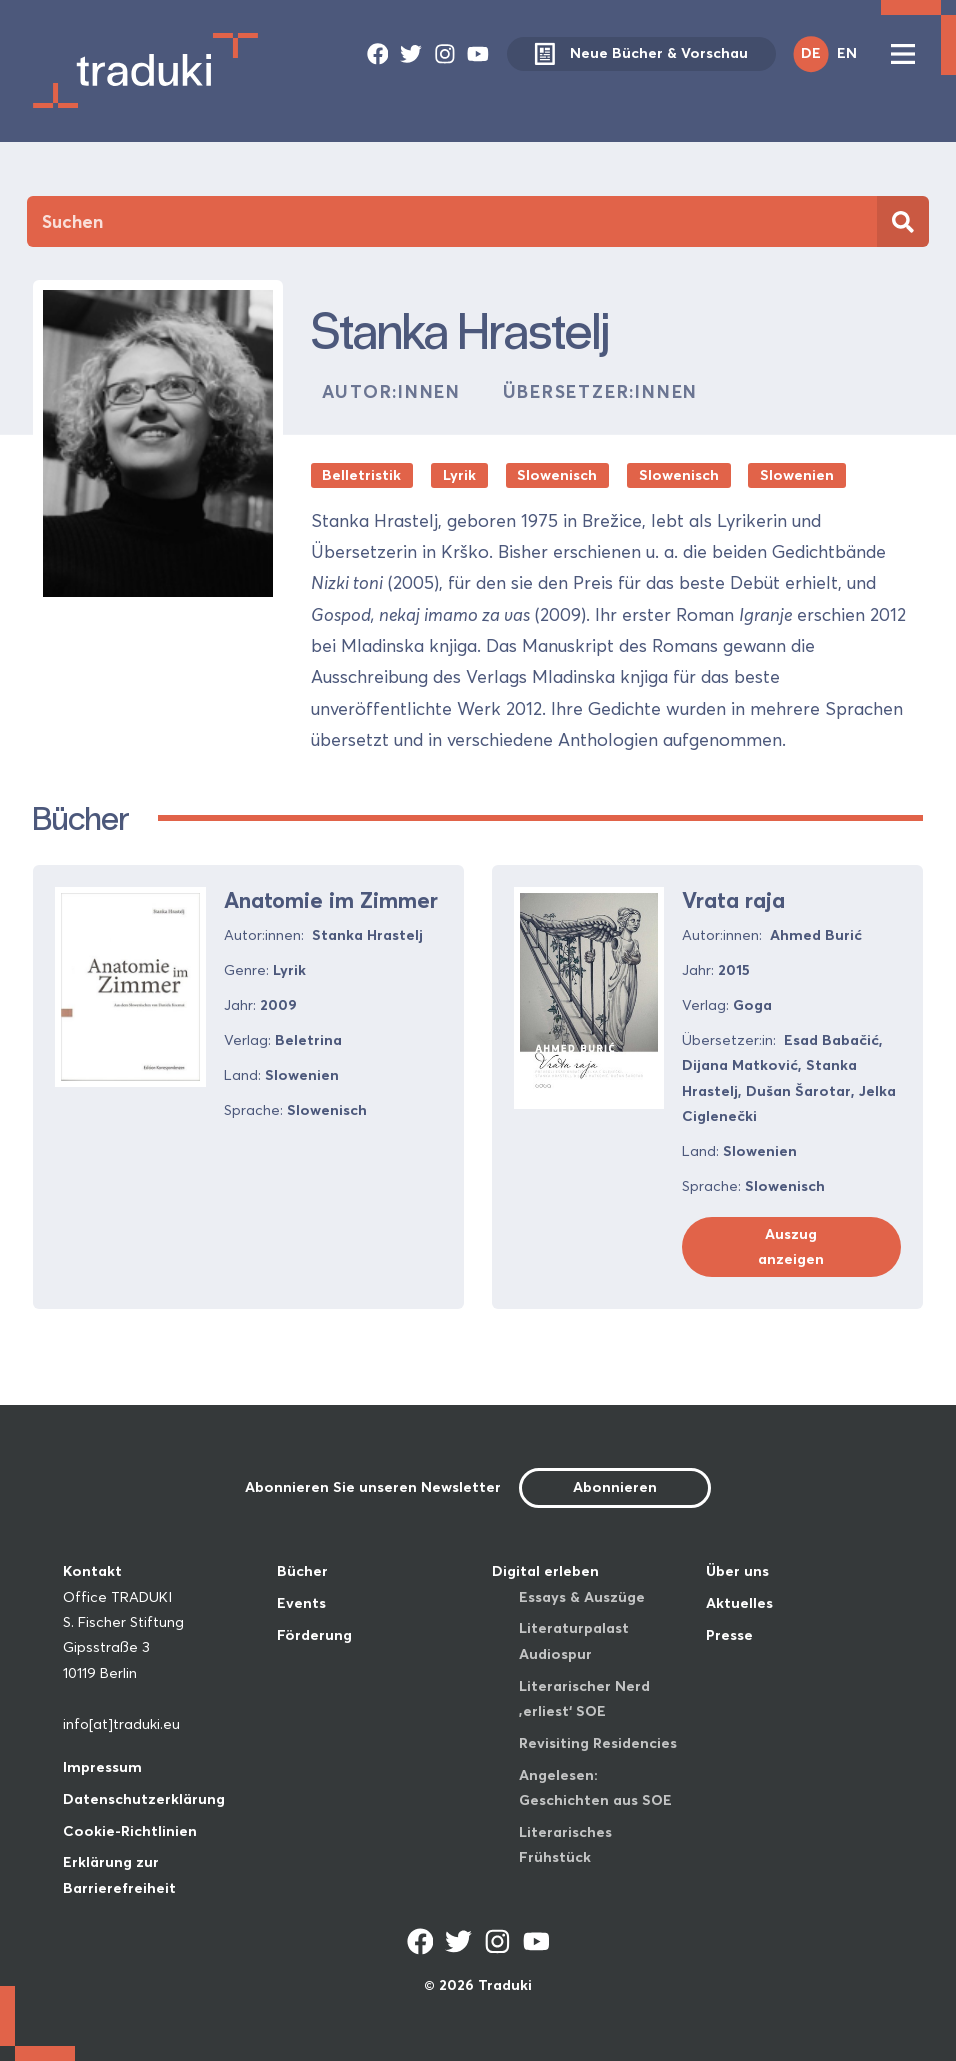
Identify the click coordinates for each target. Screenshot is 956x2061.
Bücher (302, 1571)
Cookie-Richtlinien (130, 1831)
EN (847, 53)
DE (811, 53)
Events (301, 1603)
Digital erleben (545, 1571)
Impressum (102, 1767)
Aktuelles (739, 1603)
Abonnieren (615, 1487)
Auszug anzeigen (791, 1246)
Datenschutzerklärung (144, 1799)
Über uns (737, 1571)
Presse (729, 1635)
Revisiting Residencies (598, 1743)
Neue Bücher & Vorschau (641, 54)
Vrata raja (733, 900)
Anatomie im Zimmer (331, 900)
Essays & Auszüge (582, 1597)
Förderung (314, 1635)
